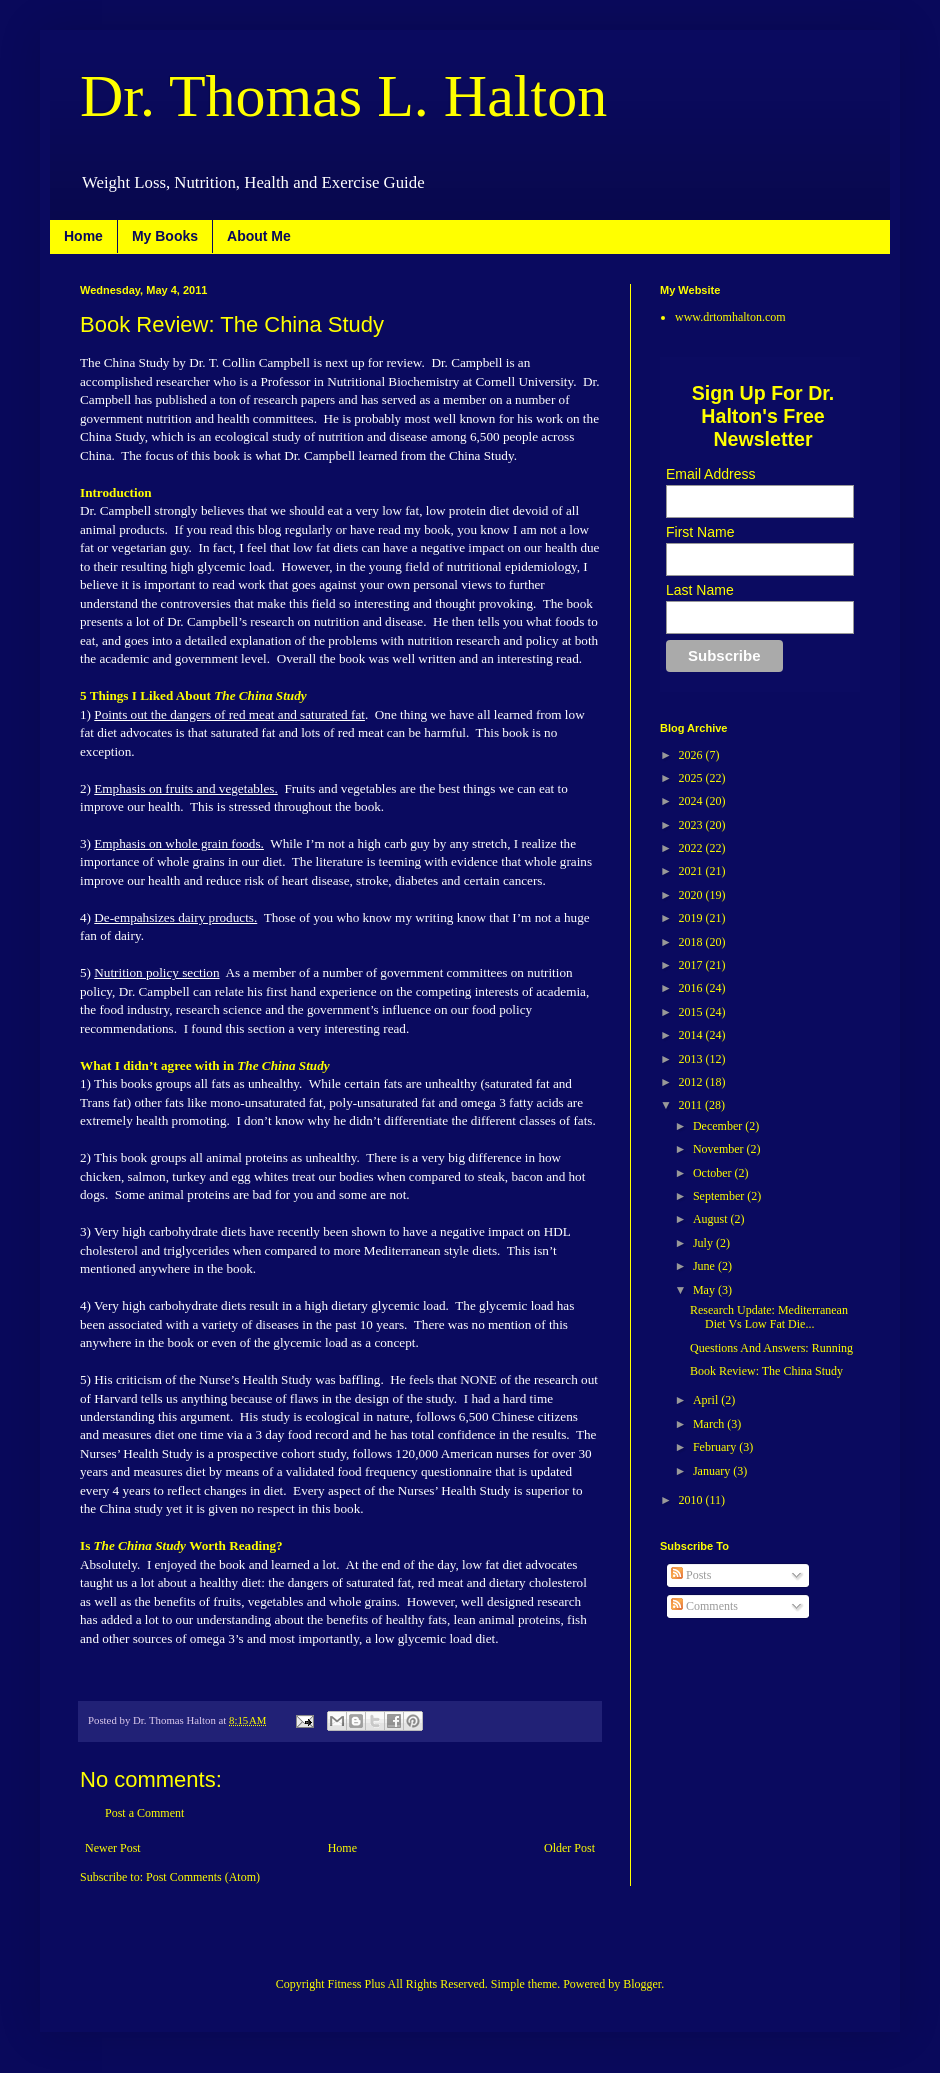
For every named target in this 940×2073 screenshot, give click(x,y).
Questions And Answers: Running (771, 1348)
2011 (692, 1105)
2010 (692, 1500)
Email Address (710, 474)
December (719, 1126)
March (710, 1424)
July (704, 1243)
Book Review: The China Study (766, 1371)
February (716, 1447)
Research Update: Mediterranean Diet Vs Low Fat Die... (769, 1317)
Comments (704, 1606)
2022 (692, 848)
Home (83, 236)
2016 (692, 988)
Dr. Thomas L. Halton (343, 96)
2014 (692, 1035)
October (714, 1173)
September (720, 1196)
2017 (692, 965)
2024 (692, 801)
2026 (692, 755)
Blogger (642, 1984)
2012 (692, 1082)
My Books (165, 236)
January (713, 1471)
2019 (692, 918)
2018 (692, 942)
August (712, 1219)
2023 (692, 825)
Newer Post (113, 1848)
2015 (692, 1012)
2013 (692, 1059)
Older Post (569, 1848)
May (705, 1290)
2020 (692, 895)
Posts (691, 1575)
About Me (259, 236)
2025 (692, 778)
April (707, 1400)
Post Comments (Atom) (203, 1877)
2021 (692, 871)
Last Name (700, 590)
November (720, 1149)
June (705, 1266)
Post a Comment (144, 1813)
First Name (700, 532)
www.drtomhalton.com (730, 317)
